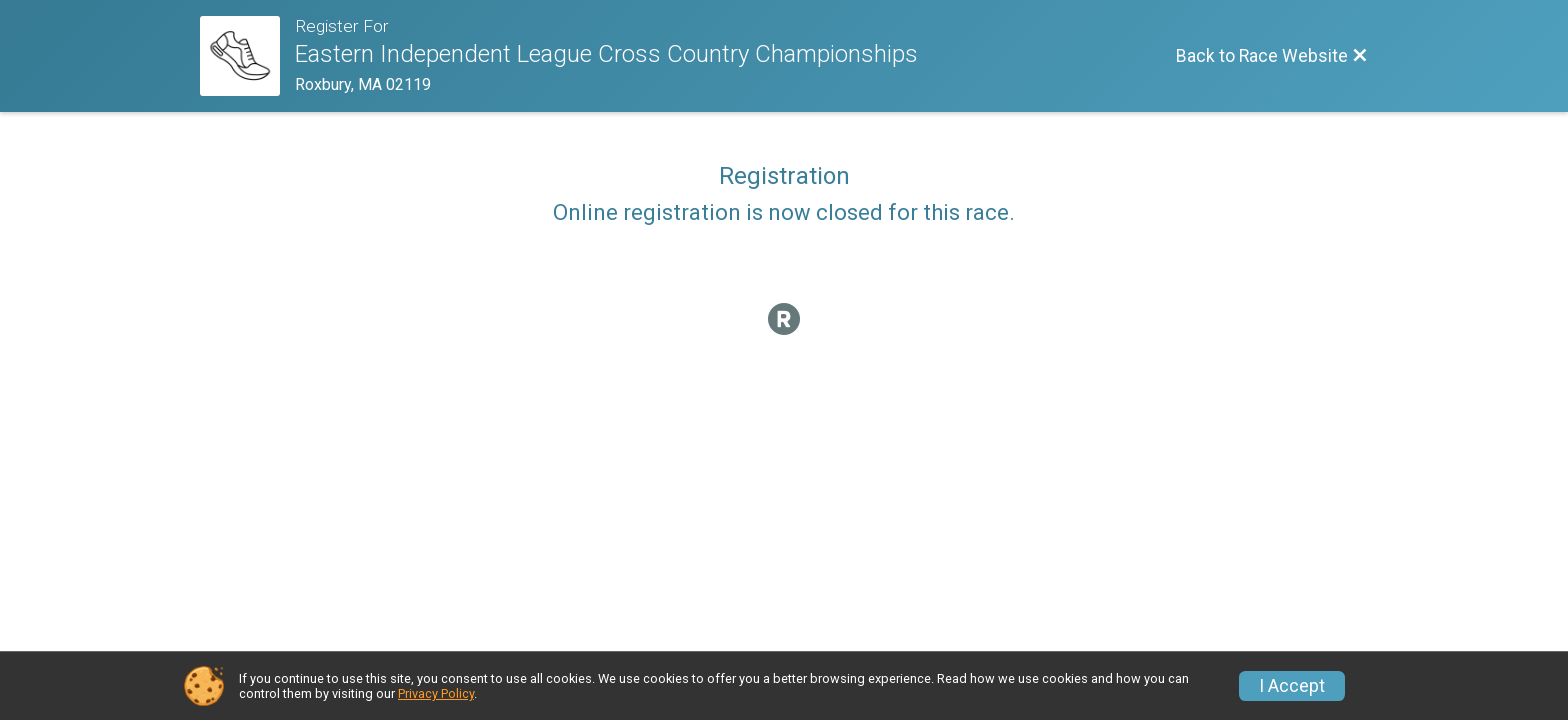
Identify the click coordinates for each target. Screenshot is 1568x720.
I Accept (1292, 686)
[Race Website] (247, 56)
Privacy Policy (436, 693)
